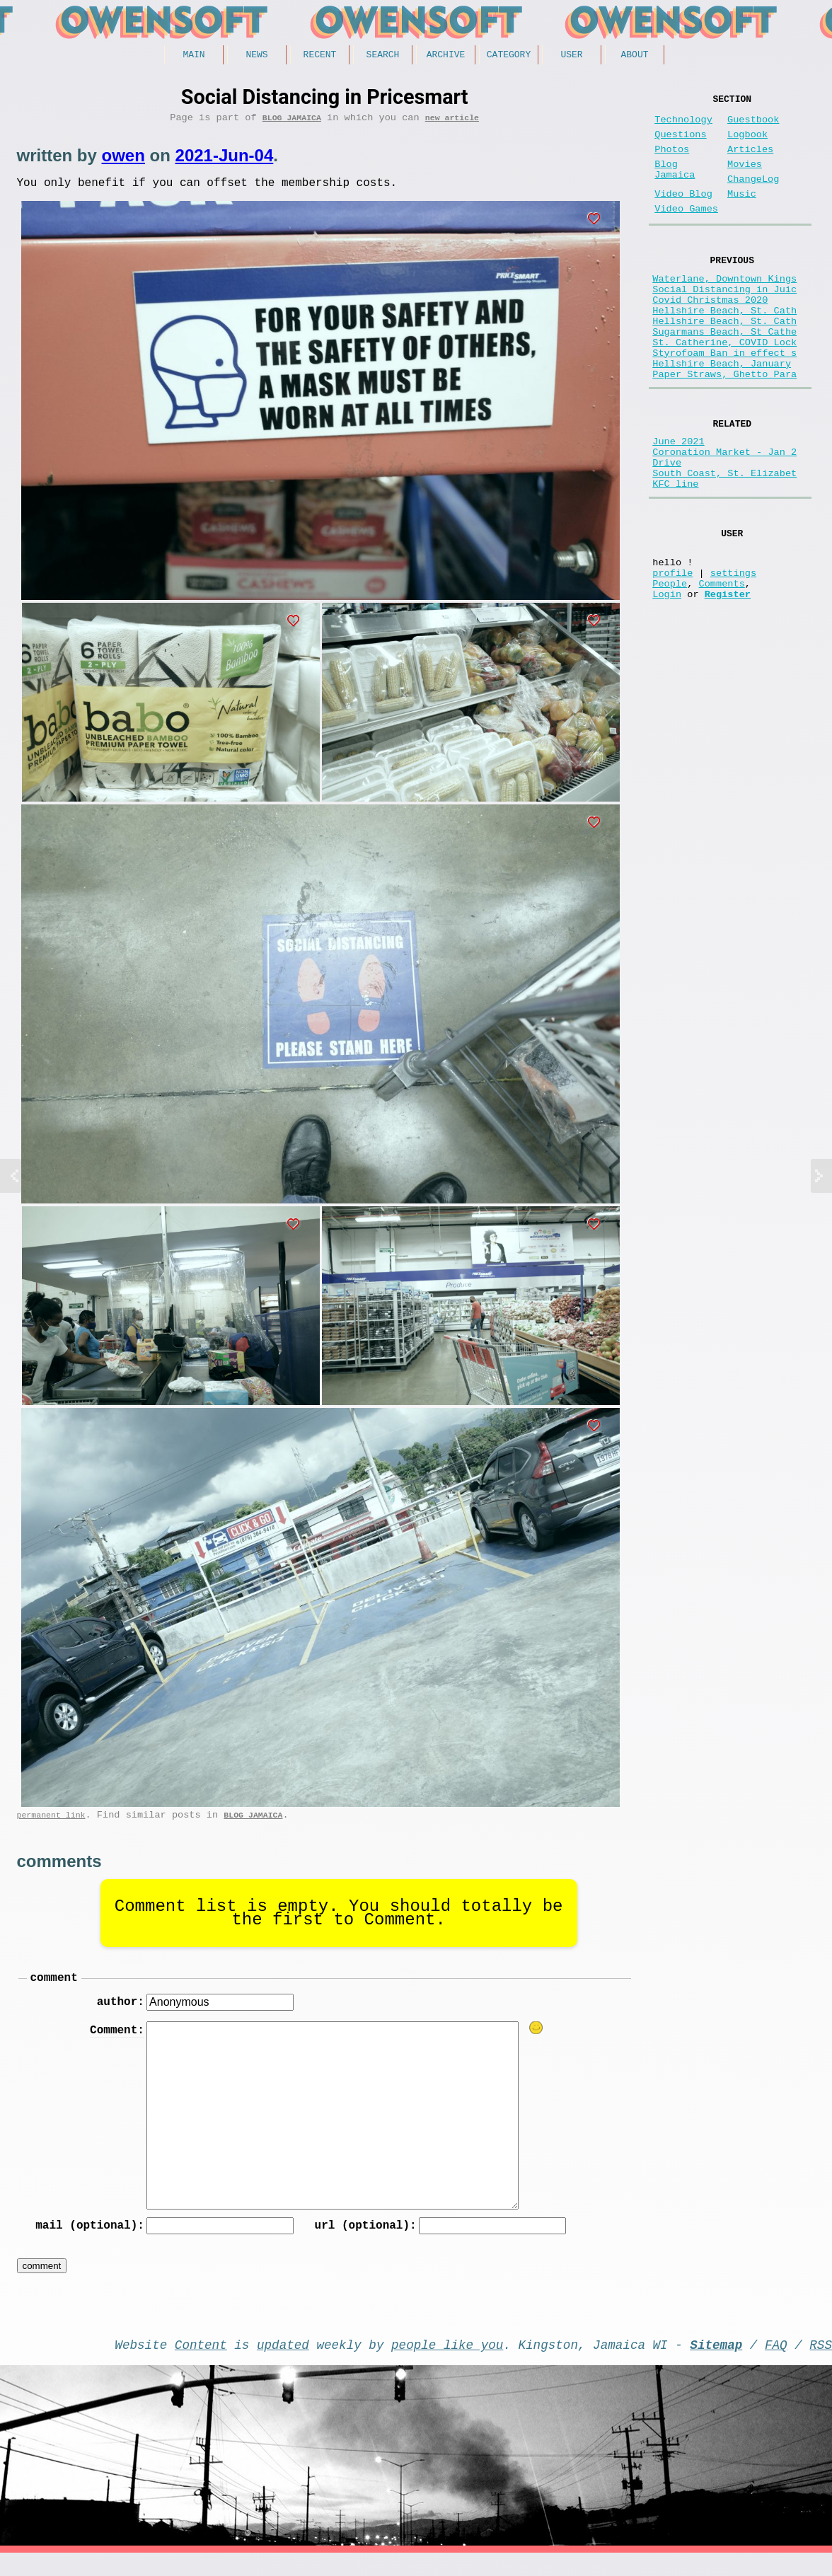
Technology (683, 125)
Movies (744, 178)
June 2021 (678, 500)
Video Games (686, 231)
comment (54, 1990)
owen (123, 160)
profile (672, 653)
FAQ (776, 2364)
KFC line (675, 553)
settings (733, 653)
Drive (666, 526)
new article (452, 122)
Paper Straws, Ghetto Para (724, 427)
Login (666, 680)
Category (509, 56)
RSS (820, 2364)
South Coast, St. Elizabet (724, 540)
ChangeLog (753, 196)
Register (728, 680)
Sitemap (716, 2364)
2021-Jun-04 (224, 160)
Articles (750, 161)
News (256, 56)
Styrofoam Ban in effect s (724, 401)
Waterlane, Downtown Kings (724, 306)
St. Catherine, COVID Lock (724, 387)
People (669, 667)
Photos (671, 161)
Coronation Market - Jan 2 (724, 513)
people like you (447, 2364)
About (634, 56)
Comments (722, 667)
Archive (446, 56)
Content (201, 2364)
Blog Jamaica (291, 122)
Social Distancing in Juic (724, 320)
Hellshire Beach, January (721, 414)
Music (741, 214)
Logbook (747, 143)
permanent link (51, 1825)
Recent (320, 56)
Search (383, 56)
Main (193, 56)
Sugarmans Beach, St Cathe (724, 374)
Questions (680, 143)
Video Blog (683, 214)
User (571, 56)
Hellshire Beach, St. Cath (724, 347)
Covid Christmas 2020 (710, 333)
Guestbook (753, 125)
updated (283, 2364)
